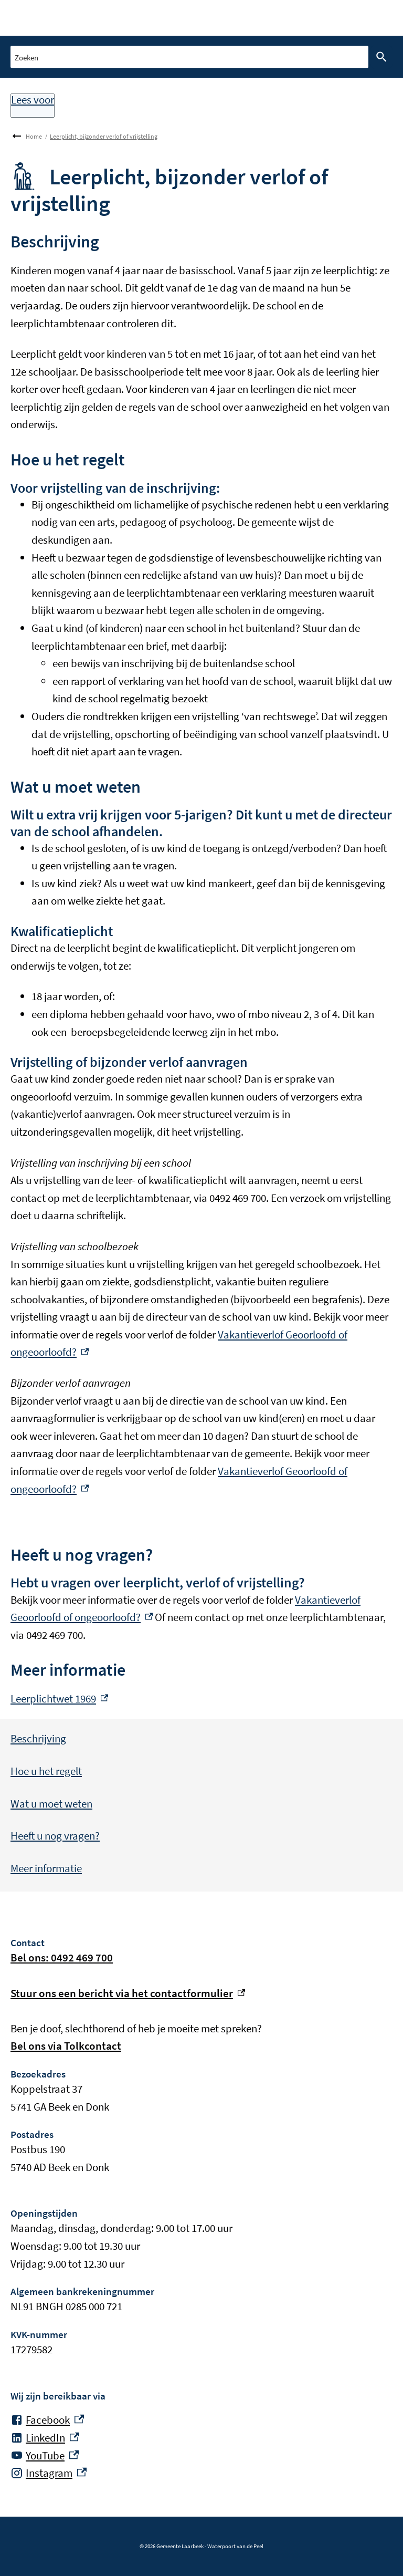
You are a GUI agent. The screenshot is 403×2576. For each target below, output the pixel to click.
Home (34, 136)
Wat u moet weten (51, 1803)
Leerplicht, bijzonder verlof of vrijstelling (103, 136)
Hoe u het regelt (46, 1771)
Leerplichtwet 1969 (59, 1698)
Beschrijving (38, 1738)
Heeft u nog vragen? (55, 1836)
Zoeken (379, 57)
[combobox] (189, 56)
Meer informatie (46, 1868)
